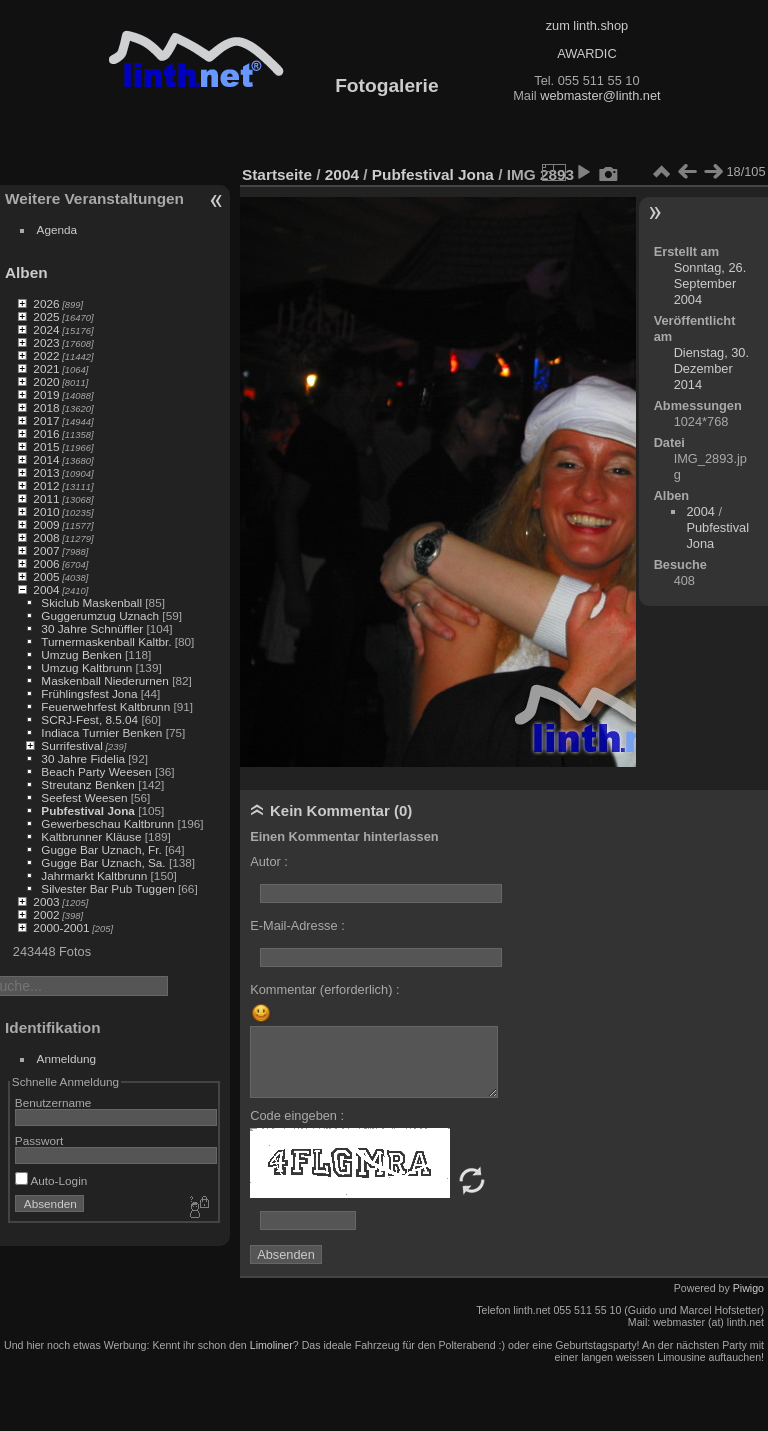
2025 (46, 316)
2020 (46, 381)
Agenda (57, 229)
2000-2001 (61, 927)
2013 (46, 472)
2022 (46, 355)
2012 (46, 485)
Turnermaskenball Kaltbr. (106, 641)
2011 (46, 498)
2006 (46, 563)
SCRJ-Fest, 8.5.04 (89, 719)
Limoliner (271, 1345)
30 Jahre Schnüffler (92, 628)
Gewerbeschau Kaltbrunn (107, 823)
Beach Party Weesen (96, 771)
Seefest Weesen (84, 797)
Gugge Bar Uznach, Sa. (103, 862)
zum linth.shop (587, 25)
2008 (46, 537)
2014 (46, 459)
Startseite (277, 174)
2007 (46, 550)
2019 (46, 394)
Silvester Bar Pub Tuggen (107, 888)
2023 (46, 342)
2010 (46, 511)
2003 (46, 901)
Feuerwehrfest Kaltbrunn (105, 706)
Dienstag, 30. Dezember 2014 (711, 368)
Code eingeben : (297, 1115)
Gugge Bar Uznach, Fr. (101, 849)
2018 (46, 407)
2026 (46, 303)
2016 (46, 433)
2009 (46, 524)
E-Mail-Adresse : (297, 925)
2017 (46, 420)
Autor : (269, 861)
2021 (46, 368)
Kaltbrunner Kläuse (91, 836)
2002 (46, 914)
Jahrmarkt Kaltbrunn (94, 875)
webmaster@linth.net (600, 95)
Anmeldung (67, 1058)
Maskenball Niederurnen (105, 680)
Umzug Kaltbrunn (86, 667)
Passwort (39, 1140)
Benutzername (53, 1102)
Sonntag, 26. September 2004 (710, 283)
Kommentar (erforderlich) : (324, 989)
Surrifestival (71, 745)
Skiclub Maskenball (91, 602)
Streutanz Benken (88, 784)
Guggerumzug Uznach (100, 615)
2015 (46, 446)
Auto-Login (51, 1180)
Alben (26, 272)
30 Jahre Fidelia (83, 758)
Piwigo (748, 1288)
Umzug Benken (81, 654)
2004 (46, 589)
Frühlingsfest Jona (89, 693)
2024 (46, 329)
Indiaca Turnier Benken (101, 732)
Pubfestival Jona (88, 810)
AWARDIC (586, 53)
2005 (46, 576)
